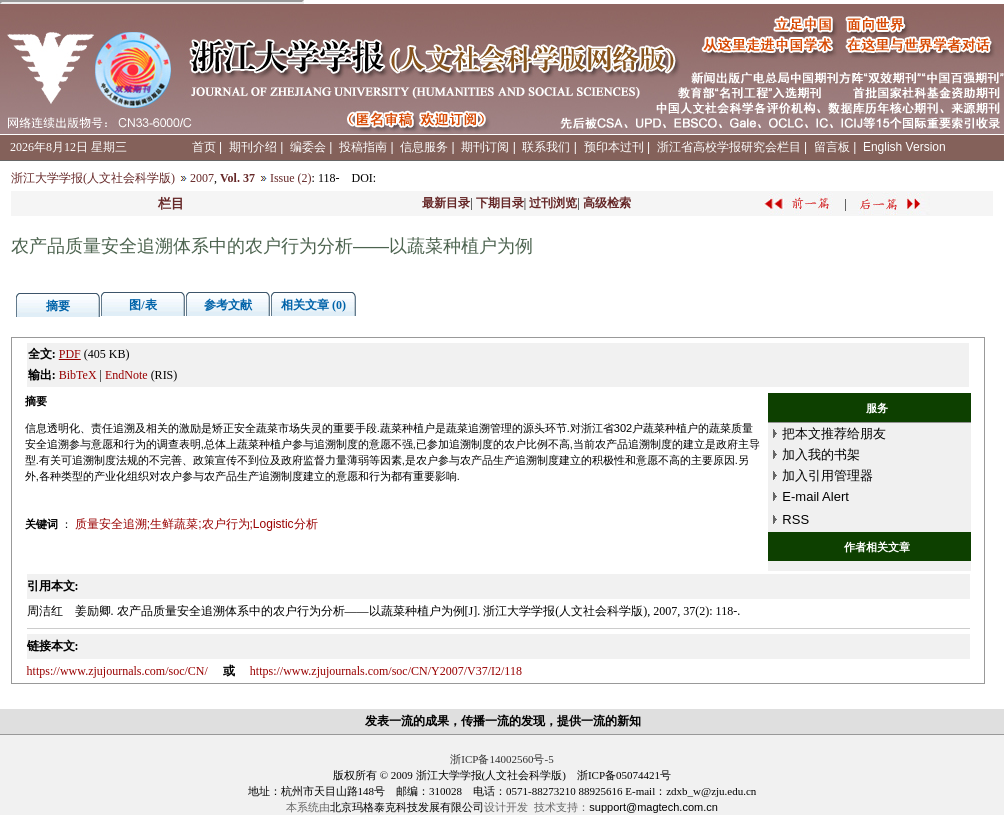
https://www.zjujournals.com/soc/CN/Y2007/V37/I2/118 (386, 671)
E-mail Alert (815, 496)
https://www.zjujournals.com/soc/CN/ (117, 671)
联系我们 (546, 147)
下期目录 (500, 203)
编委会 (308, 147)
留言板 (832, 147)
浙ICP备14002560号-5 (501, 759)
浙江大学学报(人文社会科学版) (93, 178)
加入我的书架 (821, 454)
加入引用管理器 (827, 475)
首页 (204, 147)
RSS (795, 519)
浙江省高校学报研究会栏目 (729, 147)
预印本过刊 (614, 147)
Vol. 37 (237, 178)
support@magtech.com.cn (653, 807)
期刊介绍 (253, 147)
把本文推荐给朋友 (834, 433)
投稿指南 (363, 147)
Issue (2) (291, 178)
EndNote (126, 375)
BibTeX (78, 375)
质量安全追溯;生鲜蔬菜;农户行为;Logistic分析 (196, 524)
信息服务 (424, 147)
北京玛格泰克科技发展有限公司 (407, 807)
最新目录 (446, 203)
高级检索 (607, 203)
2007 (202, 178)
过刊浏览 (553, 203)
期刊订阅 (485, 147)
